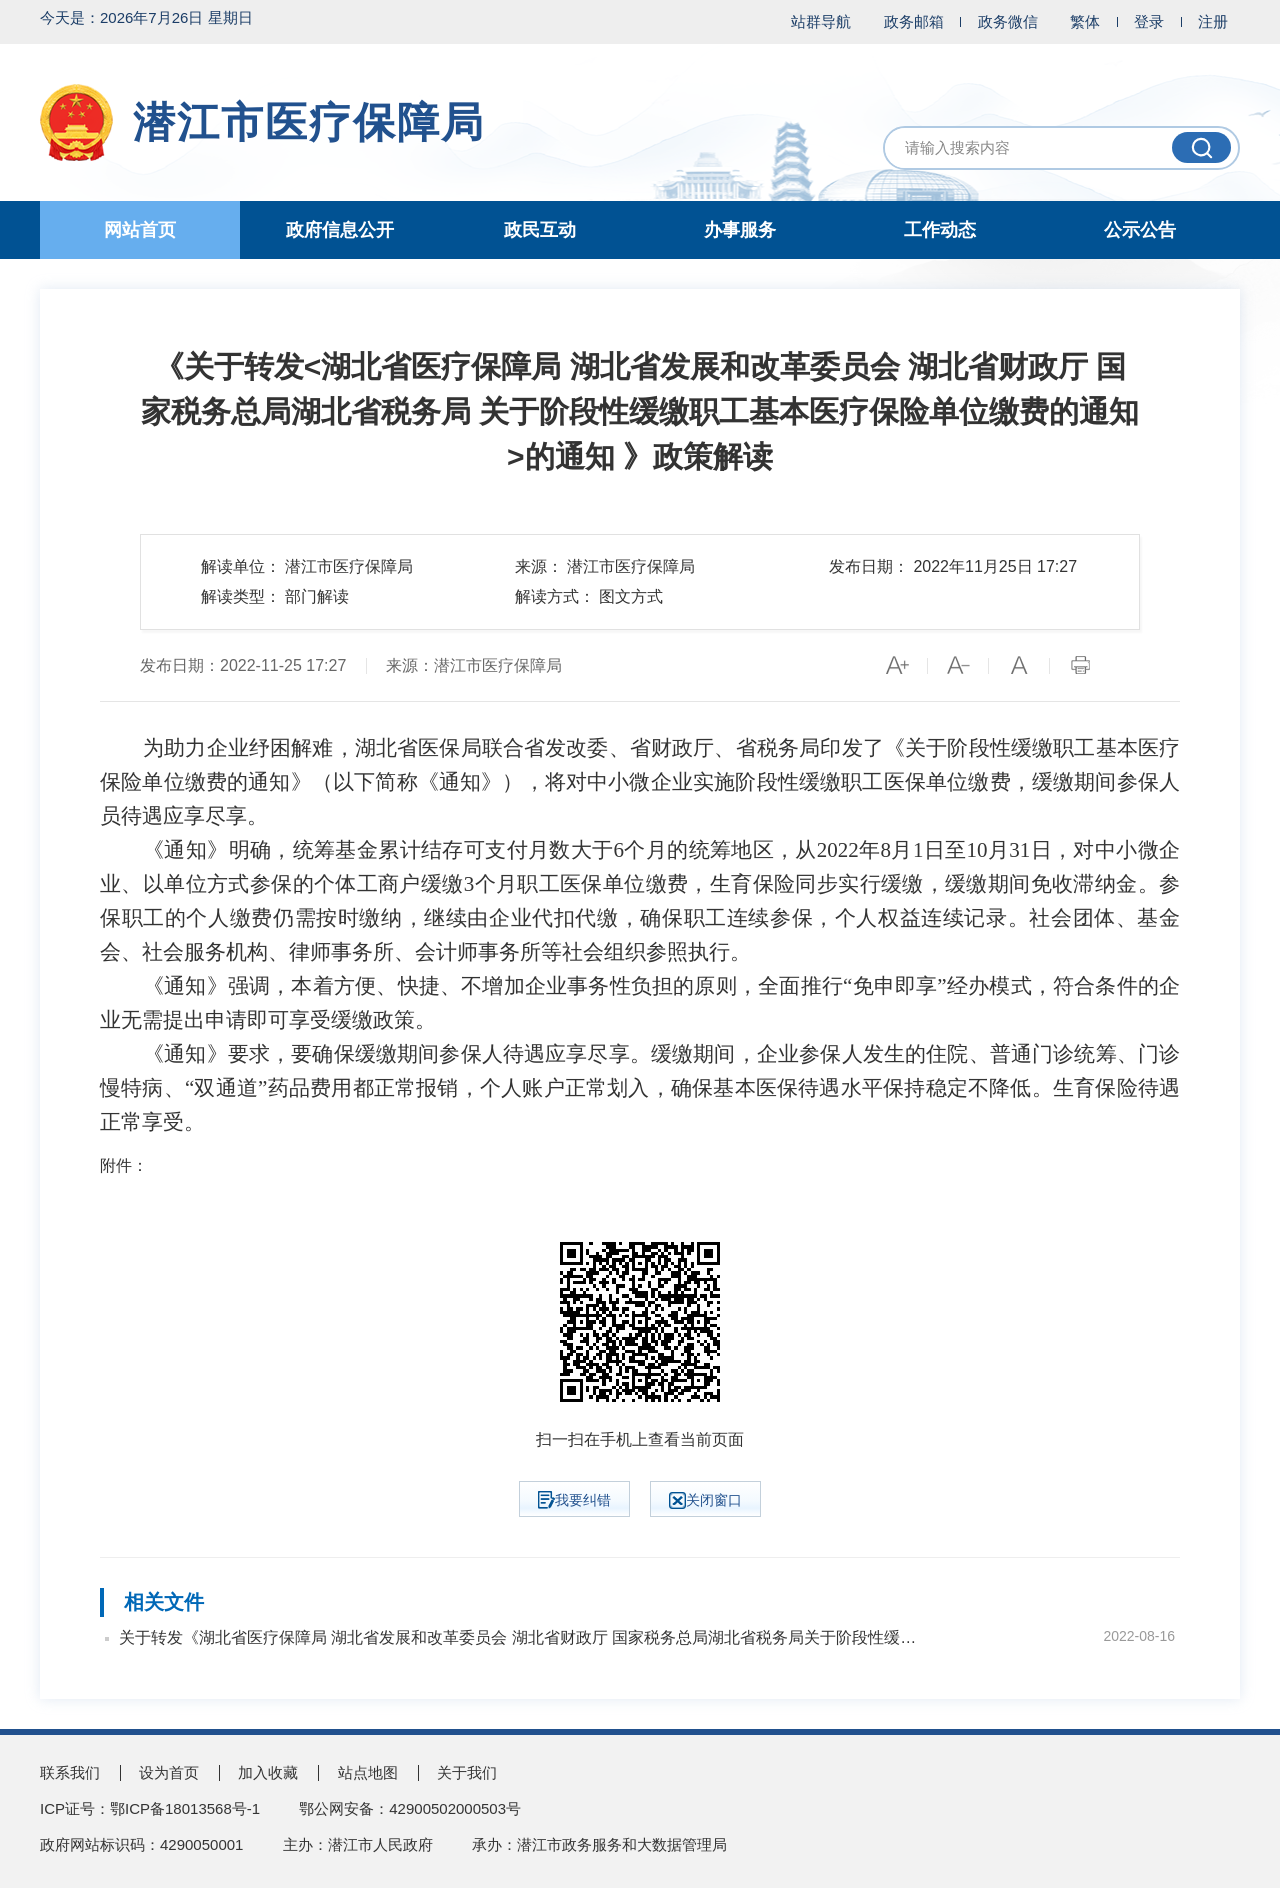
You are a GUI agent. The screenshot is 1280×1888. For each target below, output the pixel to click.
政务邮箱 (914, 21)
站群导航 (821, 21)
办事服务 (740, 230)
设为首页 (169, 1772)
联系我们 (70, 1772)
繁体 (1085, 21)
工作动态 (940, 230)
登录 (1149, 21)
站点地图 (368, 1772)
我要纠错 (574, 1500)
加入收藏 (268, 1772)
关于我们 (467, 1772)
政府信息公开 (340, 230)
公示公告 (1140, 230)
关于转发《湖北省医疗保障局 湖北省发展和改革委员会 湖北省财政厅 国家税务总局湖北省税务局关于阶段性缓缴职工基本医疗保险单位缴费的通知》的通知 (520, 1637)
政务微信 (1008, 21)
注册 (1213, 21)
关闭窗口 (705, 1500)
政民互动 (540, 230)
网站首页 (140, 230)
